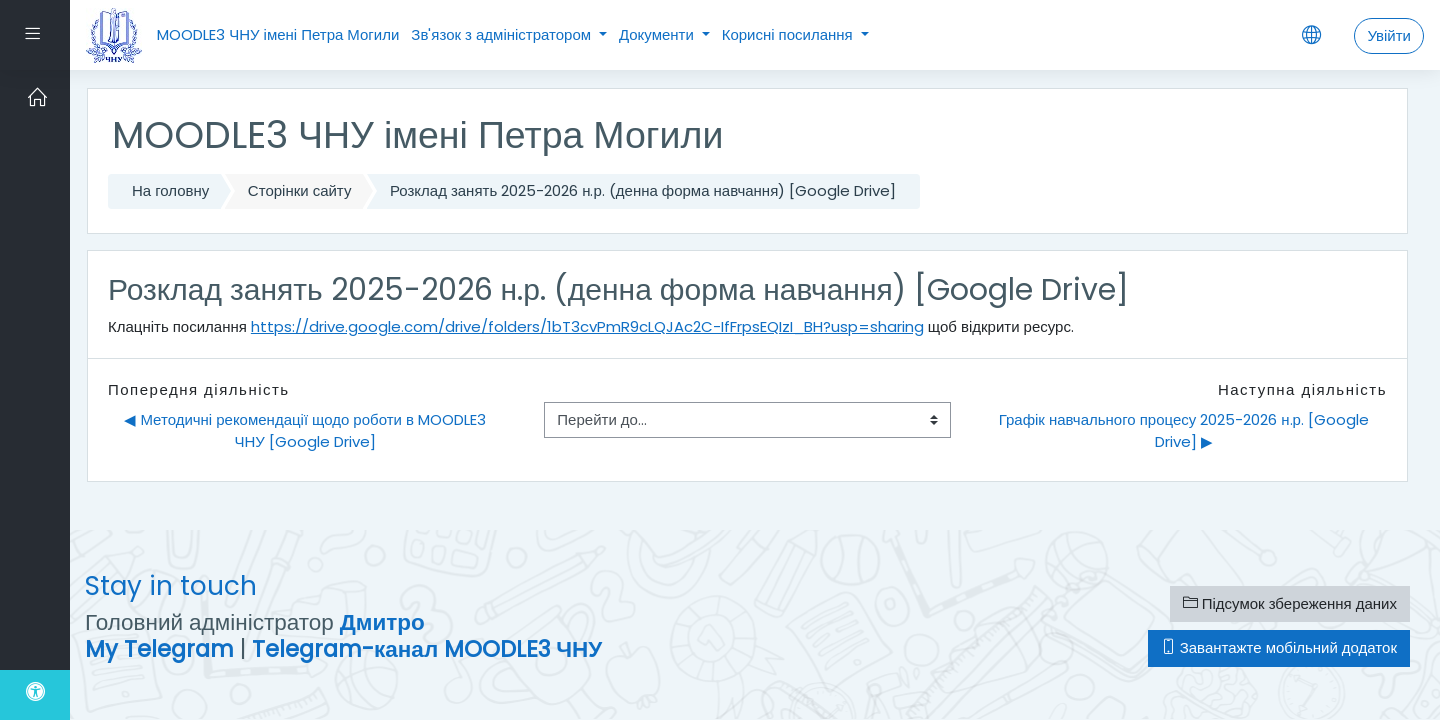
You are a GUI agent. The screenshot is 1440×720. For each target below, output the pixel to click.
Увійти (1389, 35)
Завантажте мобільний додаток (1279, 647)
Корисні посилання (789, 34)
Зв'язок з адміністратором (503, 34)
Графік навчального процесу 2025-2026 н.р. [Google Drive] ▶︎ (1186, 431)
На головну (170, 190)
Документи (658, 34)
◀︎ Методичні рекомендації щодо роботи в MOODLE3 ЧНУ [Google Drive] (306, 431)
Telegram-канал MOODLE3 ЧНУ (427, 649)
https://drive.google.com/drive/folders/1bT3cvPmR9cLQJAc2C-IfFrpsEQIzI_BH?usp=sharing (587, 326)
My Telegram (159, 649)
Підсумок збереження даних (1290, 603)
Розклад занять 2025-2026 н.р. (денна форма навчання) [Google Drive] (643, 190)
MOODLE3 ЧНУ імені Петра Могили (278, 34)
